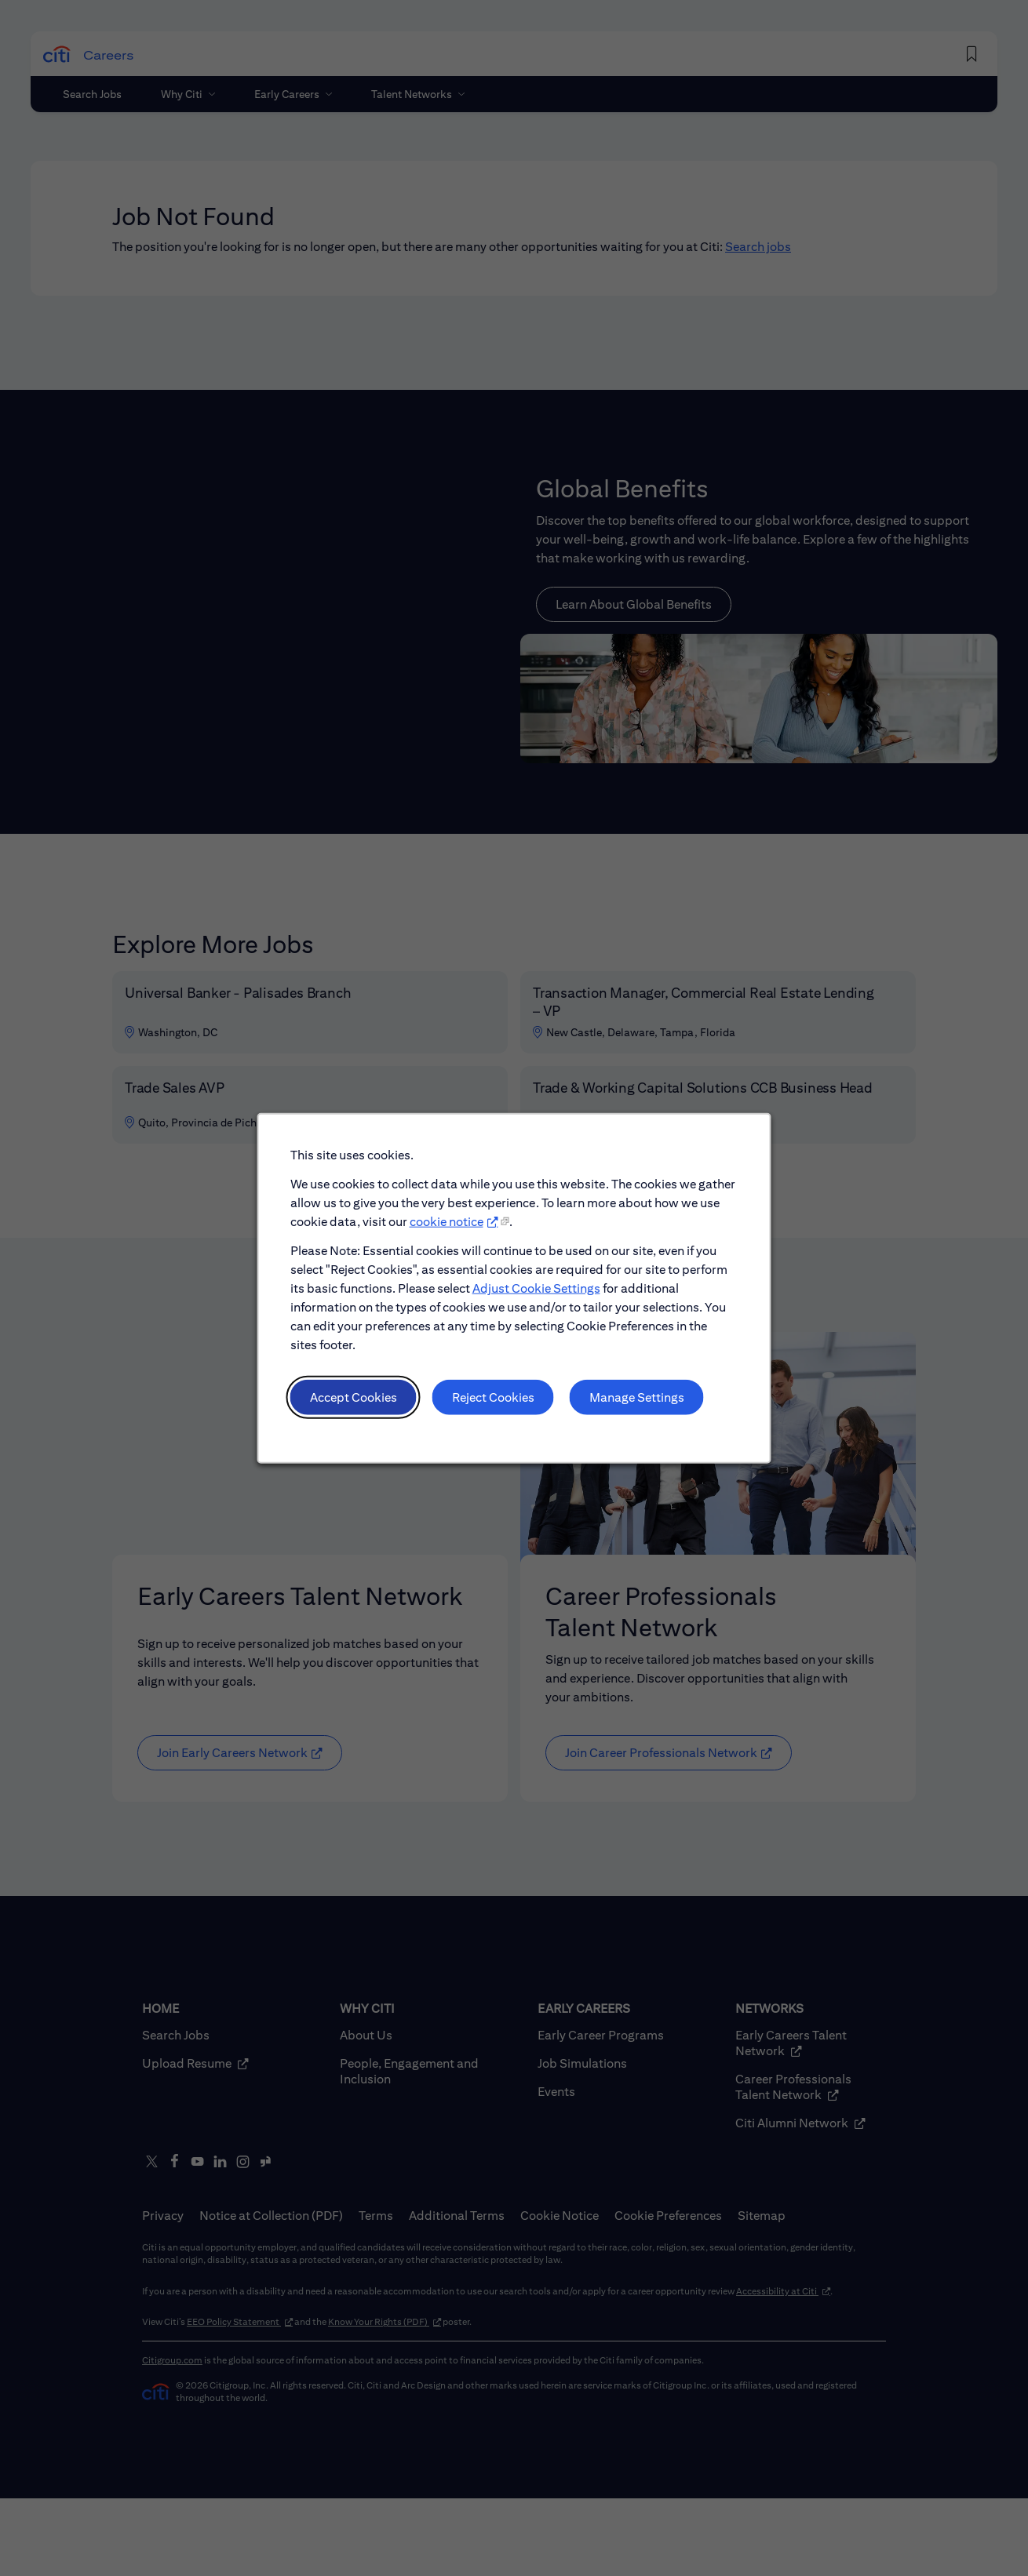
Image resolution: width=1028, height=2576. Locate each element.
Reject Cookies (494, 1407)
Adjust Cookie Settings (535, 1303)
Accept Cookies (360, 1407)
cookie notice (449, 1239)
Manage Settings (630, 1407)
